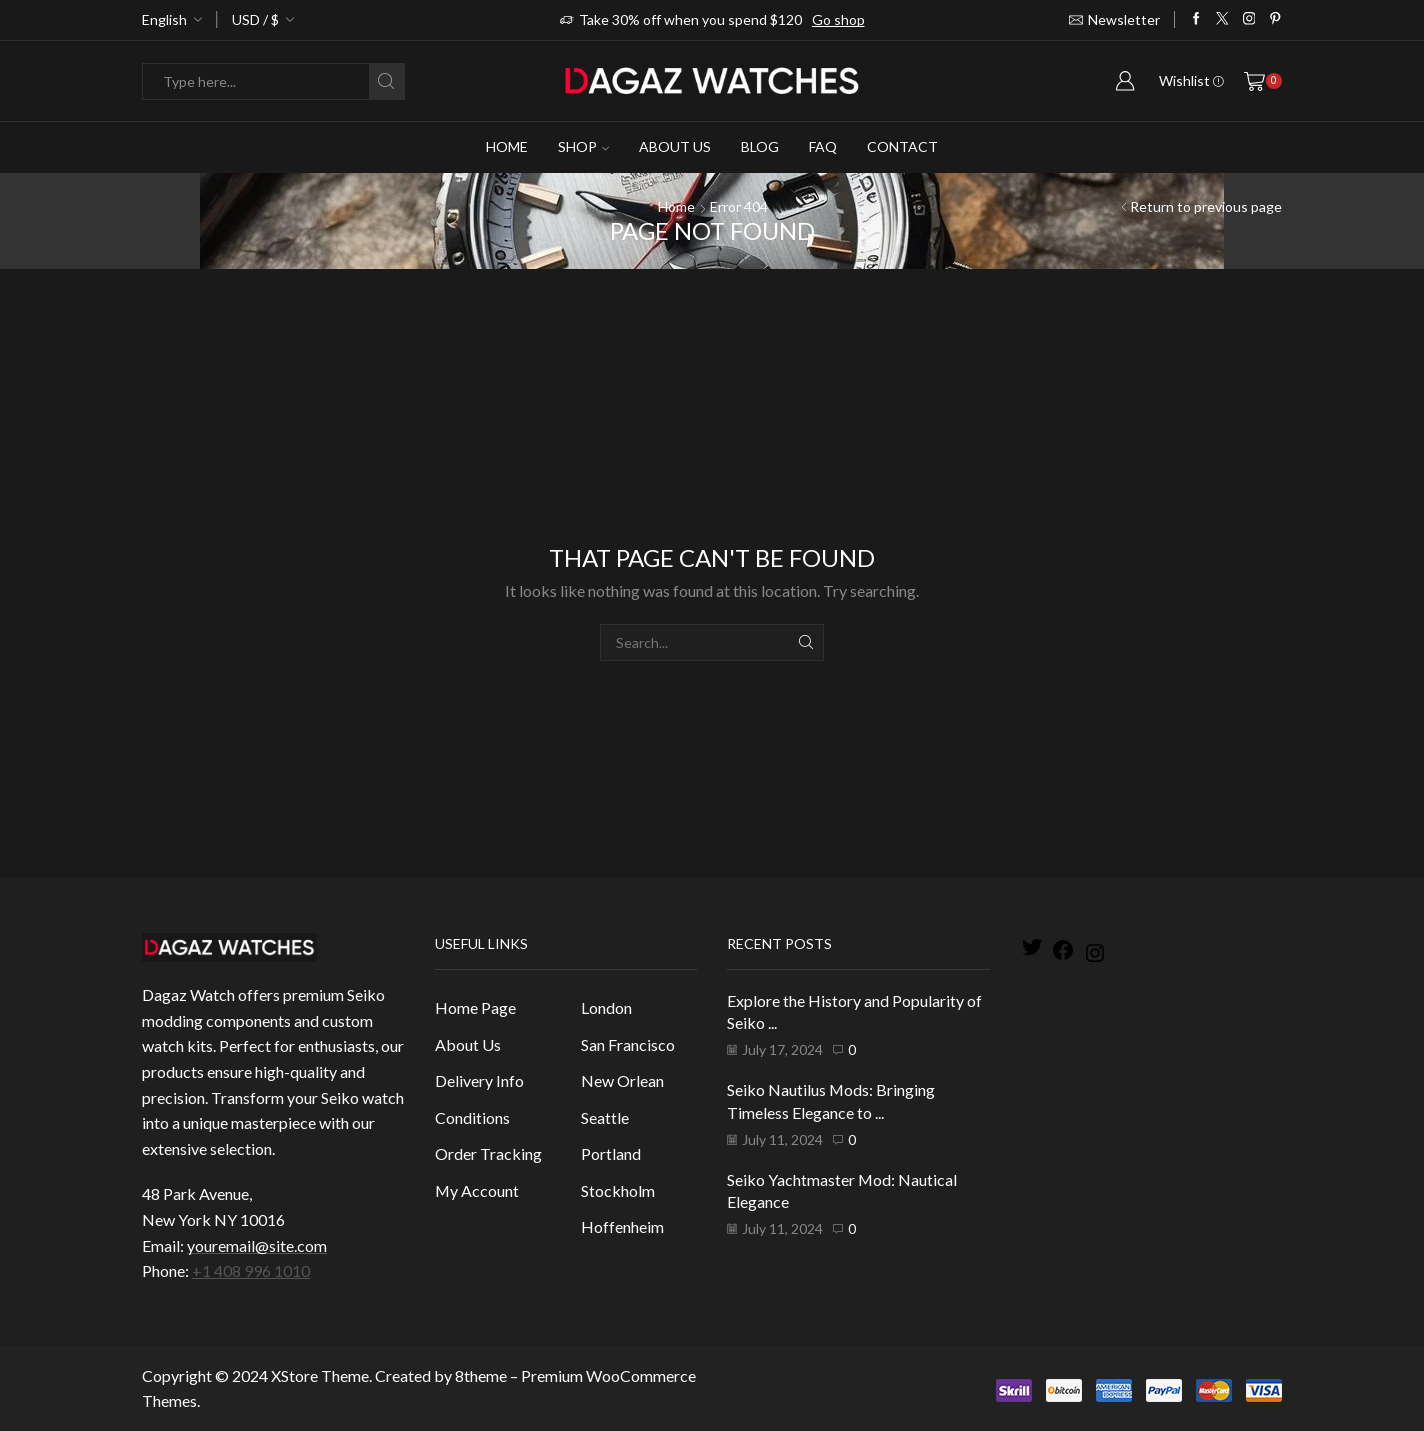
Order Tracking (488, 1153)
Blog (760, 146)
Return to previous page (1206, 206)
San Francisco (628, 1044)
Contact (902, 146)
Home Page (475, 1007)
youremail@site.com (257, 1245)
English (164, 19)
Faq (823, 146)
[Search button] (386, 81)
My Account (477, 1190)
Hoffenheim (622, 1226)
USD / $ (255, 19)
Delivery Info (479, 1080)
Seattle (605, 1117)
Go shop (838, 19)
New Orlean (622, 1080)
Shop (583, 146)
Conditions (472, 1117)
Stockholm (618, 1190)
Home (507, 146)
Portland (611, 1153)
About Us (675, 146)
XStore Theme (320, 1375)
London (606, 1007)
